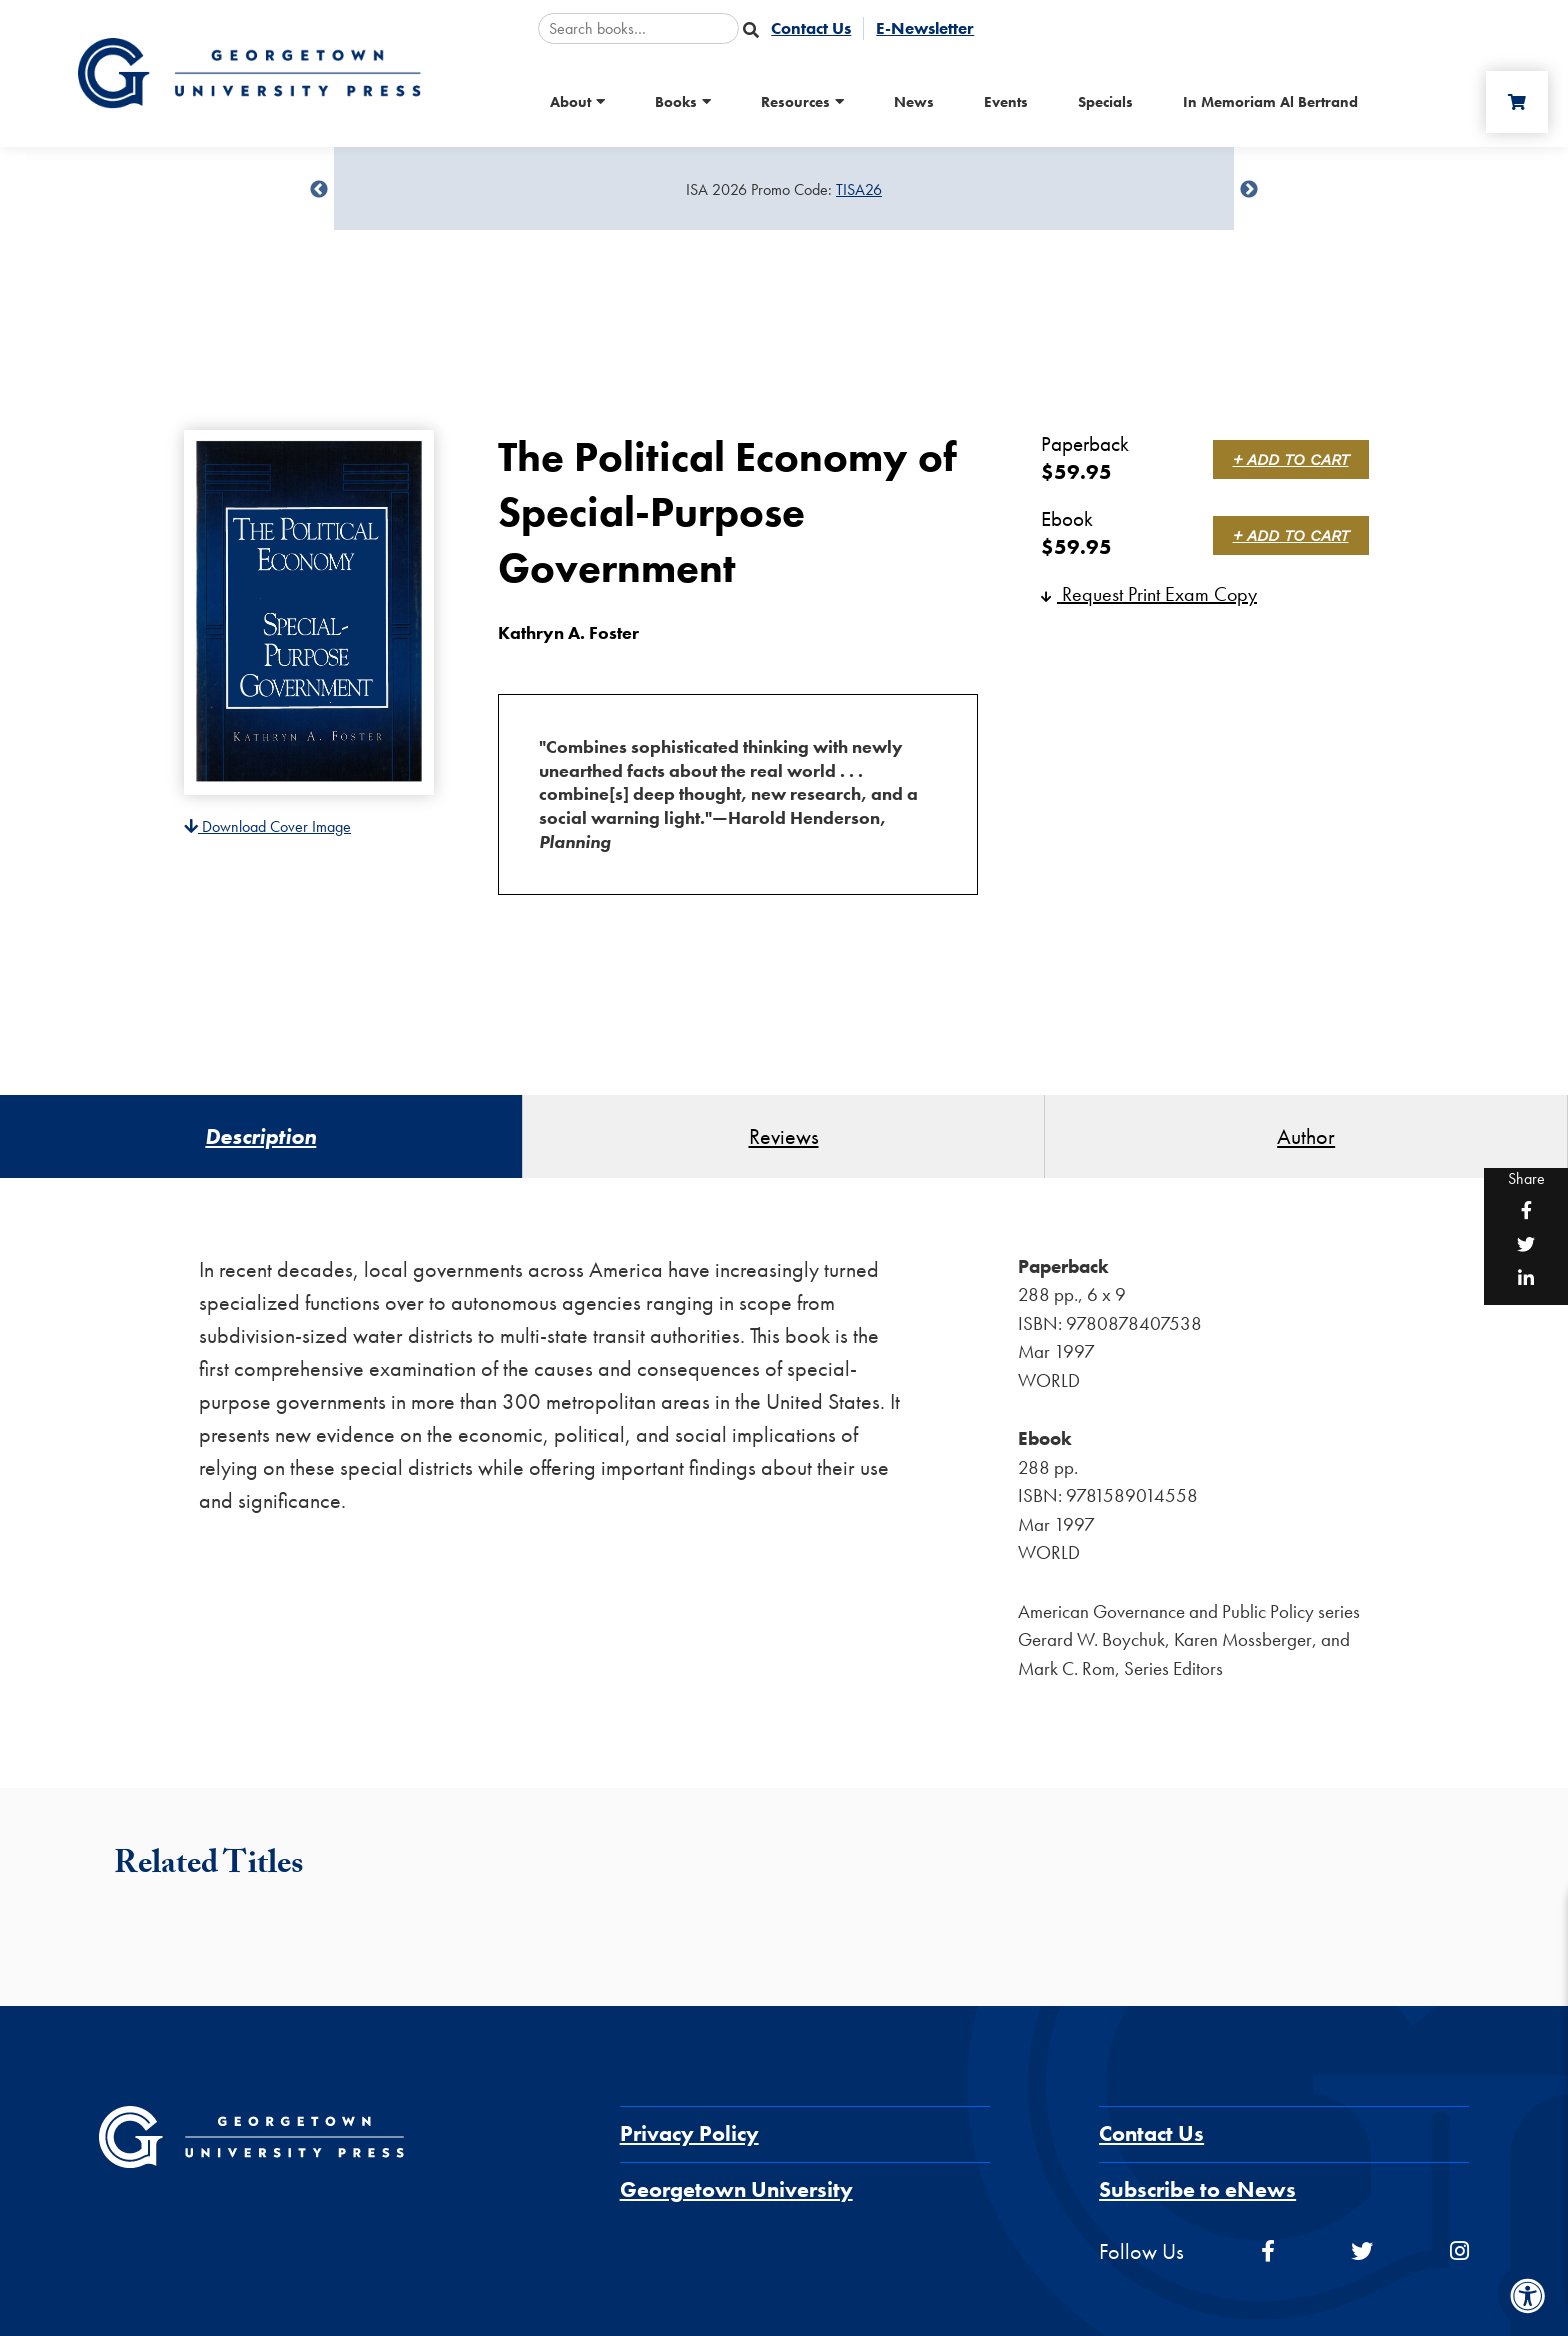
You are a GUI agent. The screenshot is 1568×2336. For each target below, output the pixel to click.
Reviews (784, 1136)
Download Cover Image (267, 826)
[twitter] (1362, 2251)
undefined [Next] (1249, 190)
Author (1306, 1136)
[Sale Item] (784, 190)
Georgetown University (736, 2189)
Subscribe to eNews (1197, 2189)
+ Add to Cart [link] (1291, 459)
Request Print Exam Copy (1149, 594)
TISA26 (859, 189)
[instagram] (1459, 2251)
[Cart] (1517, 102)
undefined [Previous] (319, 190)
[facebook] (1268, 2251)
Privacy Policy (689, 2133)
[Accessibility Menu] (1528, 2296)
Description (260, 1136)
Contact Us (1151, 2133)
